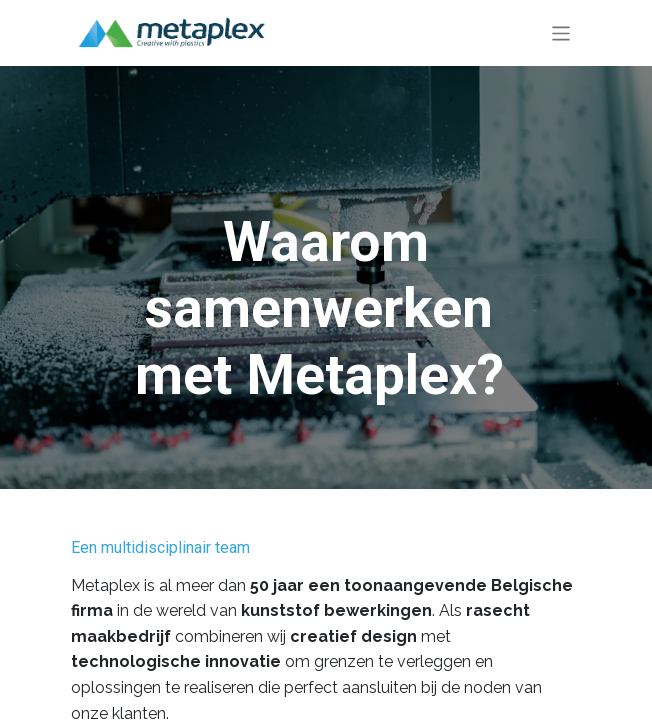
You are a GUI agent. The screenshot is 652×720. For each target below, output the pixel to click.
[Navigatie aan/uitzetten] (561, 32)
